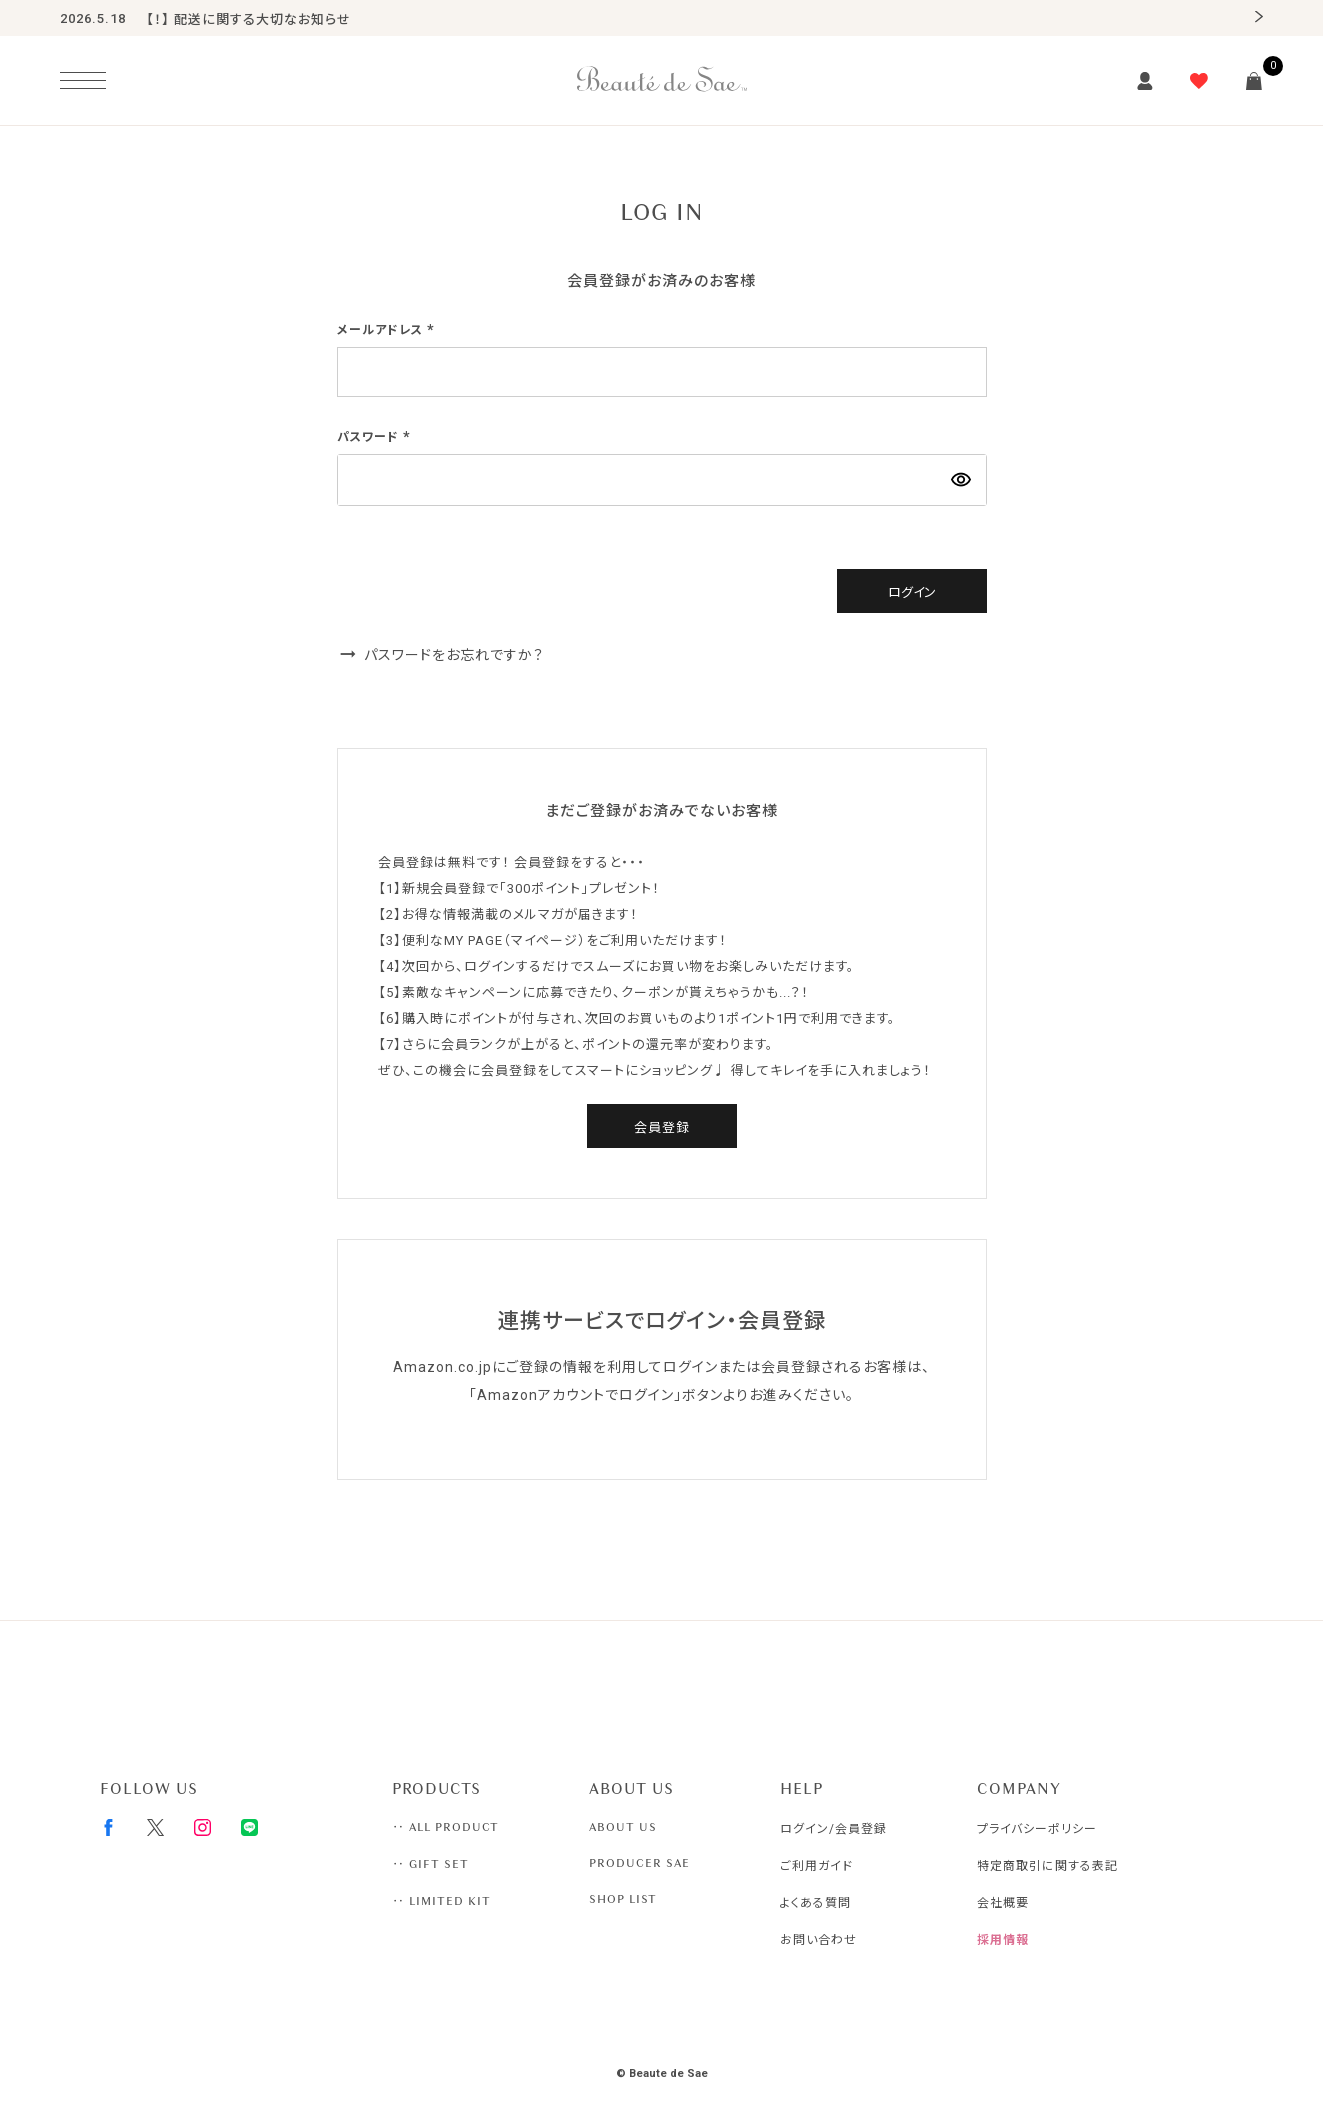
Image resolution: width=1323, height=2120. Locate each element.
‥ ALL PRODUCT (445, 1827)
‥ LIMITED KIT (441, 1901)
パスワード (376, 437)
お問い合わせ (818, 1940)
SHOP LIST (623, 1899)
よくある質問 (815, 1903)
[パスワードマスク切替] (961, 480)
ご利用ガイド (816, 1866)
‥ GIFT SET (430, 1864)
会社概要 (1003, 1903)
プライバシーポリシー (1037, 1829)
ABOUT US (623, 1827)
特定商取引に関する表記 (1047, 1866)
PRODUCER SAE (639, 1863)
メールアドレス (388, 330)
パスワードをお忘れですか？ (454, 655)
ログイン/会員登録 (833, 1829)
